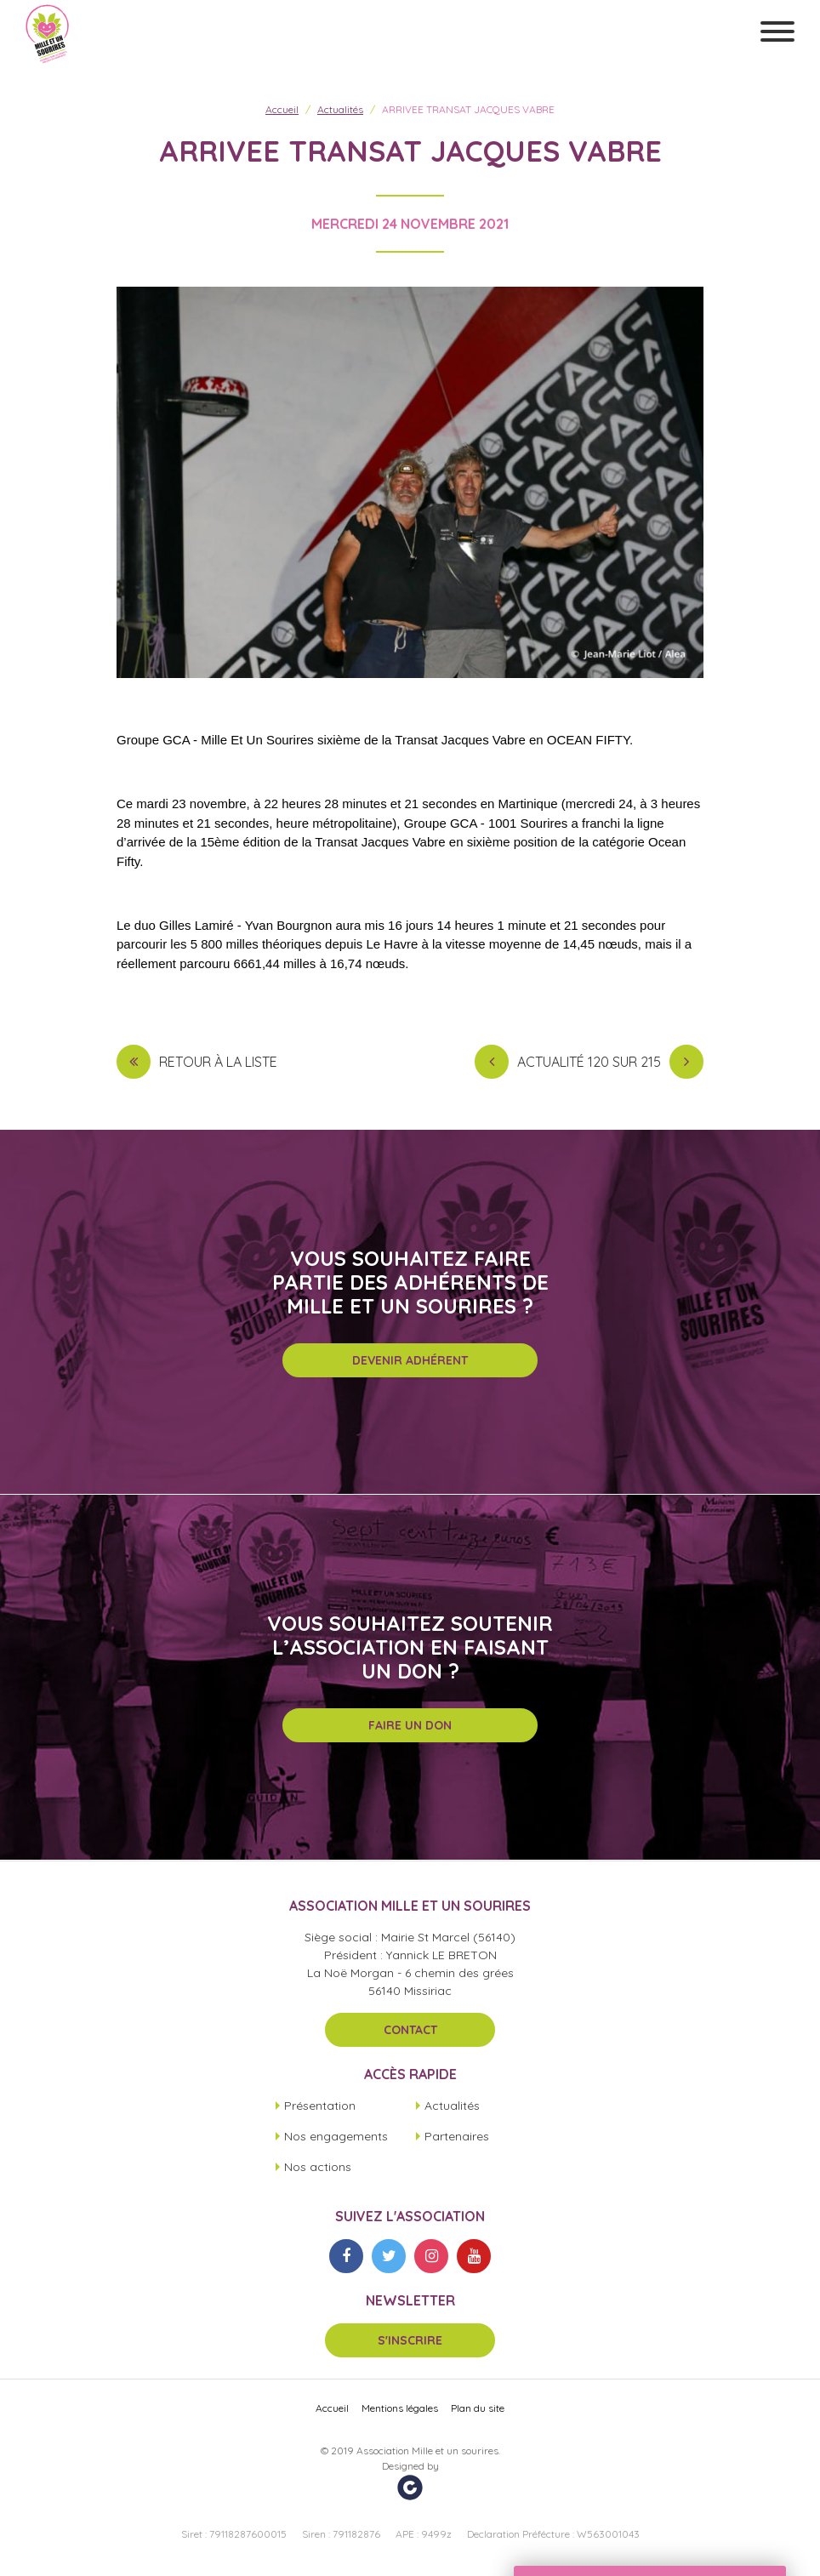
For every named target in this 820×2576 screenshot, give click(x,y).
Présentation (320, 2105)
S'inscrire (410, 2340)
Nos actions (317, 2166)
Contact (410, 2029)
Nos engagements (336, 2136)
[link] (460, 739)
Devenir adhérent (410, 1360)
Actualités (340, 109)
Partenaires (456, 2136)
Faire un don (410, 1725)
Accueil (282, 109)
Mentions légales (400, 2408)
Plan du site (477, 2408)
